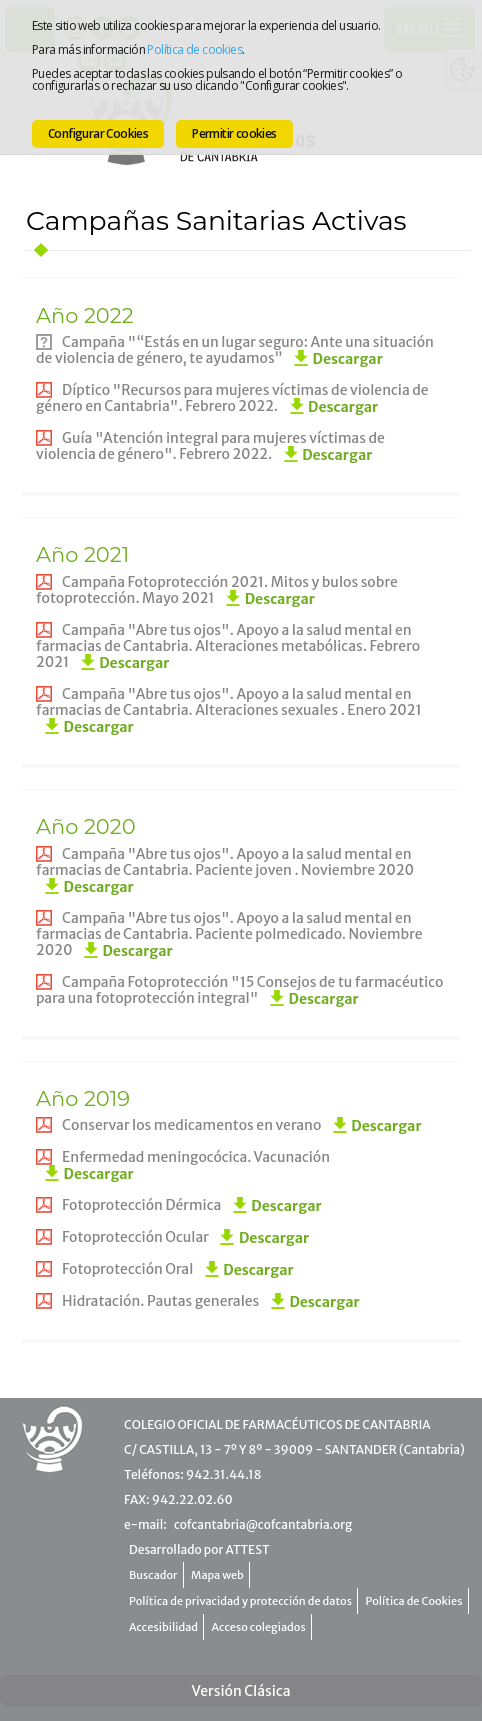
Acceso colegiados (259, 1627)
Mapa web (217, 1575)
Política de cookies (194, 49)
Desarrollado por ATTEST (199, 1549)
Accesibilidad (163, 1627)
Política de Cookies (414, 1601)
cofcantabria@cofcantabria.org (263, 1524)
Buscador (153, 1575)
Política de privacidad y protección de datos (240, 1601)
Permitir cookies (234, 133)
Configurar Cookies (98, 133)
